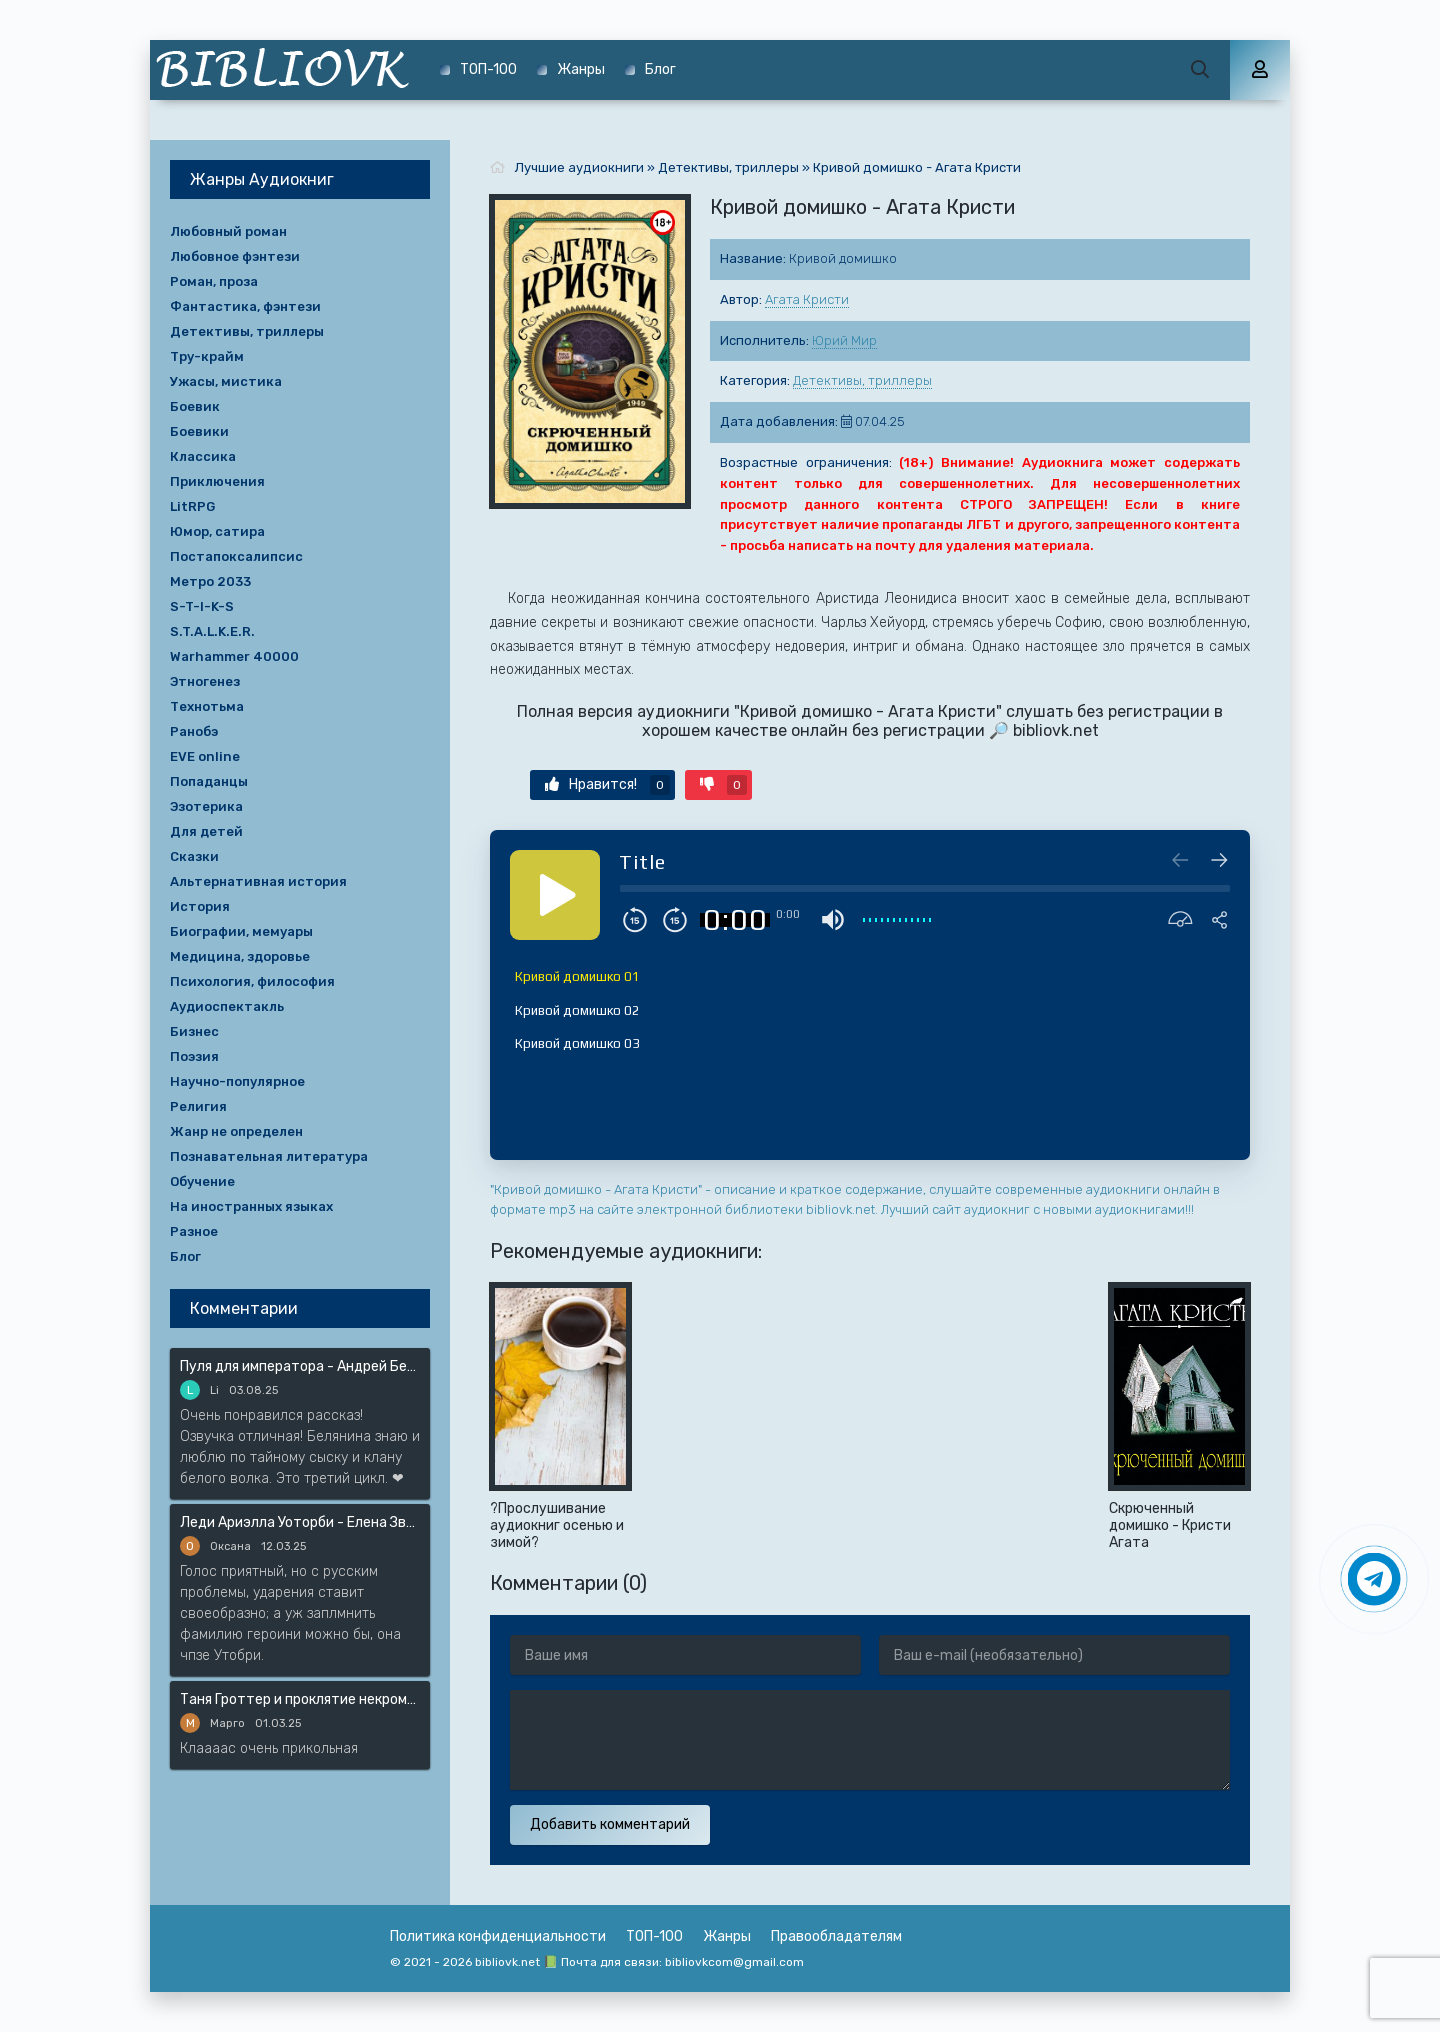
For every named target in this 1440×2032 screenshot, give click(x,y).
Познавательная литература (269, 1156)
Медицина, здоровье (240, 956)
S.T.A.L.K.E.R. (212, 631)
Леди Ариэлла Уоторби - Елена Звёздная (300, 1522)
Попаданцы (209, 781)
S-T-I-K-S (202, 606)
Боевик (195, 406)
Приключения (217, 481)
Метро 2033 (210, 581)
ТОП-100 (488, 69)
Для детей (206, 831)
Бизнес (194, 1031)
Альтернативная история (258, 881)
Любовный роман (228, 231)
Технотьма (207, 706)
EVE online (205, 756)
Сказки (194, 856)
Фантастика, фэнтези (245, 306)
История (200, 906)
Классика (203, 456)
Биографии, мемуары (241, 931)
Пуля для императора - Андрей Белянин (300, 1366)
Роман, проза (214, 281)
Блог (660, 69)
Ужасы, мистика (226, 381)
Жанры (581, 69)
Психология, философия (252, 981)
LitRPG (192, 506)
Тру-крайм (207, 356)
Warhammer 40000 (234, 656)
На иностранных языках (251, 1206)
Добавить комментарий (610, 1824)
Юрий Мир (844, 340)
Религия (198, 1106)
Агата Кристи (807, 299)
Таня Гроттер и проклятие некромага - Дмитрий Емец (300, 1699)
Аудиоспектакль (227, 1006)
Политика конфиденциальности (498, 1936)
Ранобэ (194, 731)
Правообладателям (836, 1936)
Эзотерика (206, 806)
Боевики (199, 431)
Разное (194, 1231)
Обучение (202, 1181)
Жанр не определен (236, 1131)
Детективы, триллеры (862, 380)
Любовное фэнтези (235, 256)
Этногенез (205, 681)
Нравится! (607, 785)
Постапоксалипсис (236, 556)
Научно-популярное (237, 1081)
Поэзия (194, 1056)
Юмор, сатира (217, 531)
